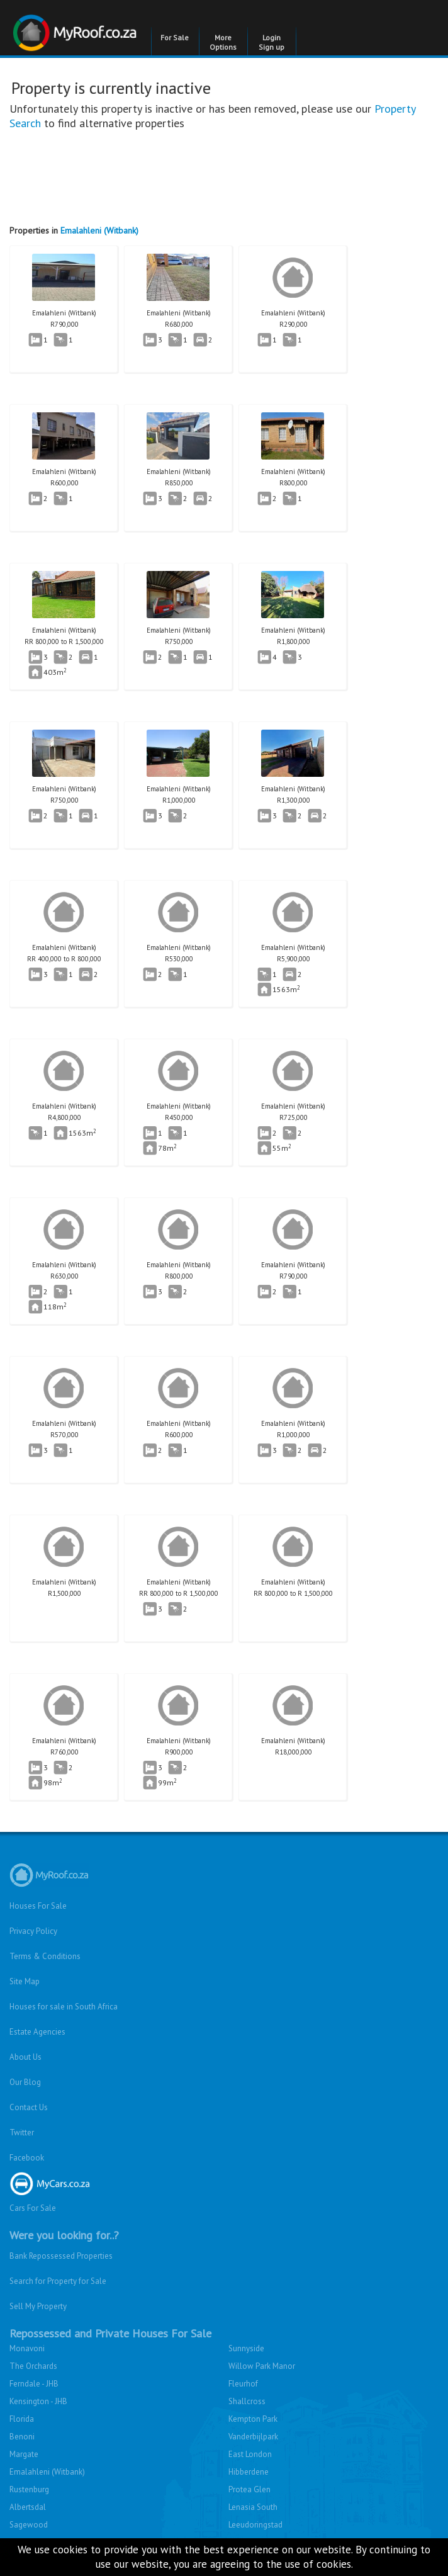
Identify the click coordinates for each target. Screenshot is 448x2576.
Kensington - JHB (38, 2401)
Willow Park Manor (261, 2366)
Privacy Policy (33, 1931)
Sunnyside (246, 2348)
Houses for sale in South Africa (63, 2006)
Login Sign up (271, 42)
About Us (25, 2057)
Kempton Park (252, 2419)
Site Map (24, 1981)
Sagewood (28, 2524)
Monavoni (27, 2348)
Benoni (22, 2436)
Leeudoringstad (255, 2524)
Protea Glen (249, 2489)
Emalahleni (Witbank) (99, 230)
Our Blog (25, 2082)
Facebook (26, 2157)
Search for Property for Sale (57, 2281)
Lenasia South (252, 2507)
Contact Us (28, 2107)
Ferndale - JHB (34, 2383)
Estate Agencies (37, 2031)
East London (250, 2454)
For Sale (174, 37)
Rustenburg (29, 2489)
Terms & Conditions (45, 1956)
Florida (21, 2419)
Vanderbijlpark (253, 2436)
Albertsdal (27, 2507)
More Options (223, 42)
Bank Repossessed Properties (61, 2256)
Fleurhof (243, 2383)
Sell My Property (38, 2306)
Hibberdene (248, 2471)
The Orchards (33, 2366)
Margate (23, 2454)
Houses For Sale (38, 1906)
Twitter (21, 2132)
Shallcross (247, 2401)
